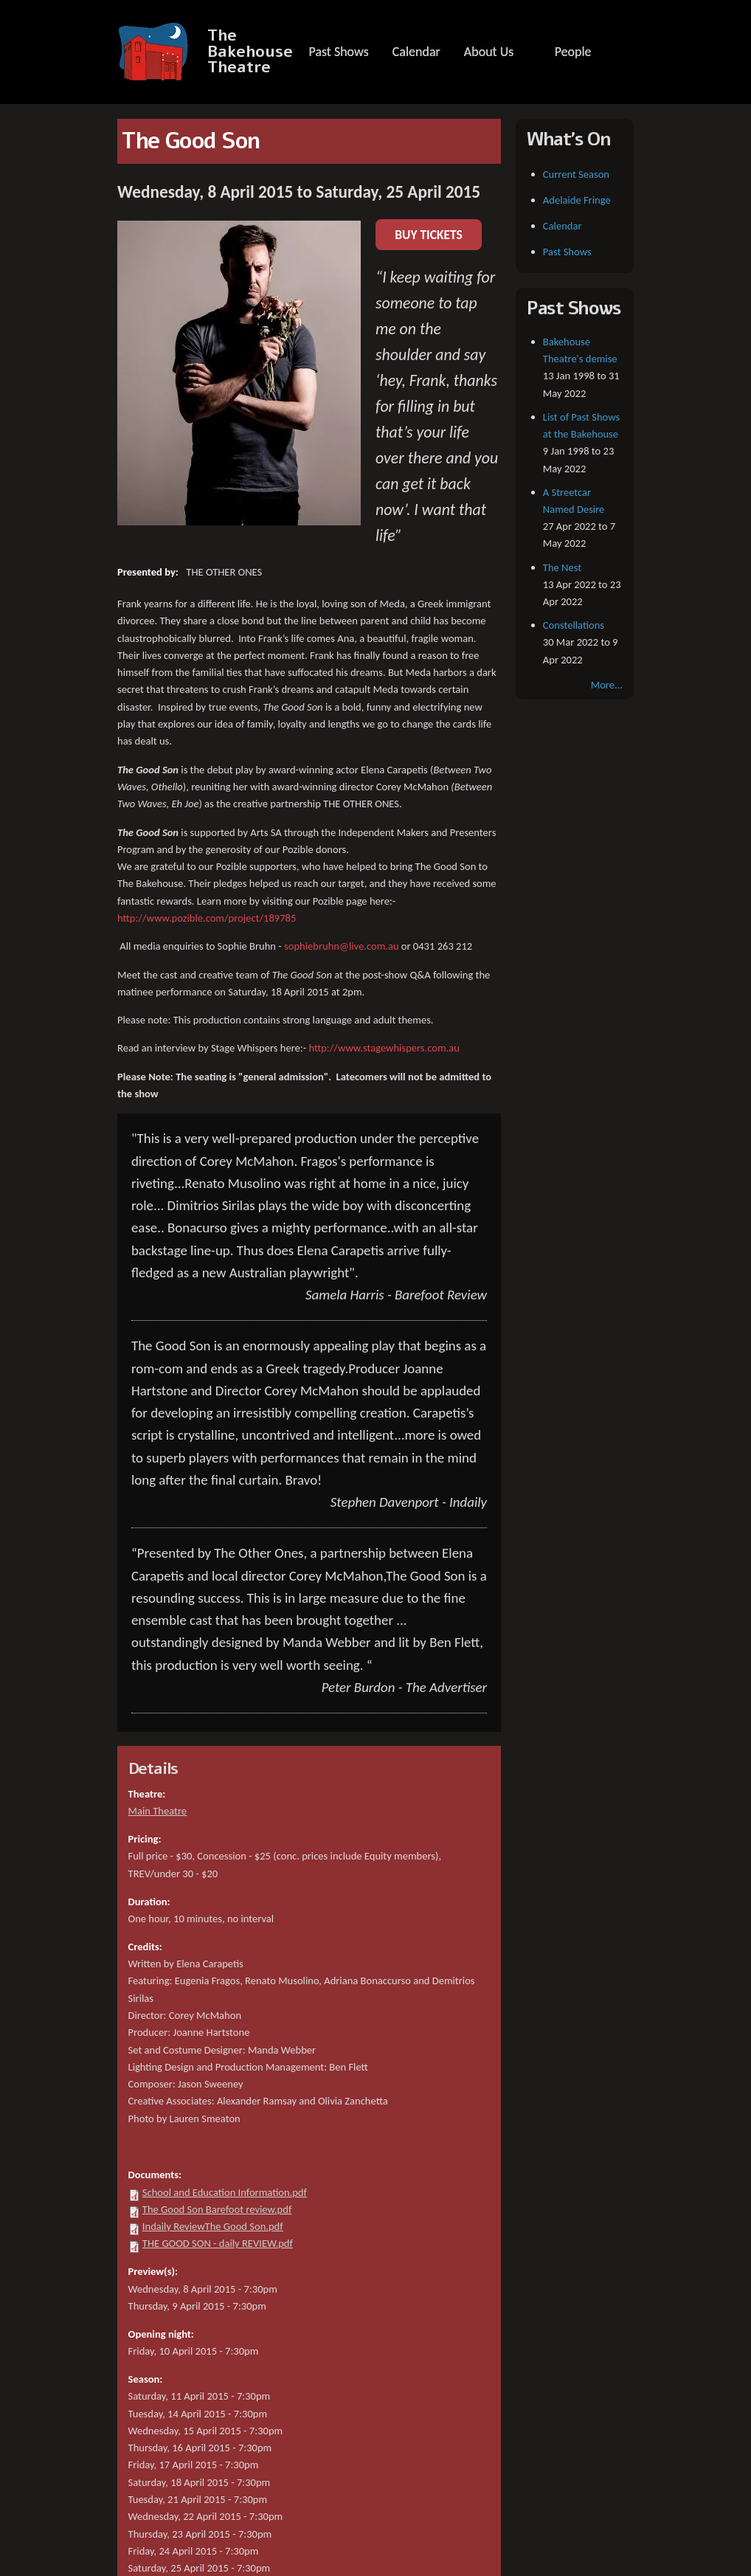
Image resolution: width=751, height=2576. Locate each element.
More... (607, 684)
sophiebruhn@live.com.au (341, 946)
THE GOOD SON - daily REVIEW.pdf (217, 2243)
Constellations (573, 625)
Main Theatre (157, 1810)
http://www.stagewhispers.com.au (383, 1047)
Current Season (576, 174)
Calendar (416, 52)
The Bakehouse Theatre (250, 51)
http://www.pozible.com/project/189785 (206, 918)
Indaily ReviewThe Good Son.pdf (212, 2226)
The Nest (562, 567)
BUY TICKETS (429, 235)
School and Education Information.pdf (224, 2192)
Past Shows (338, 52)
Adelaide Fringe (577, 200)
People (573, 52)
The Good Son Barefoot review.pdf (217, 2209)
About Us (488, 52)
